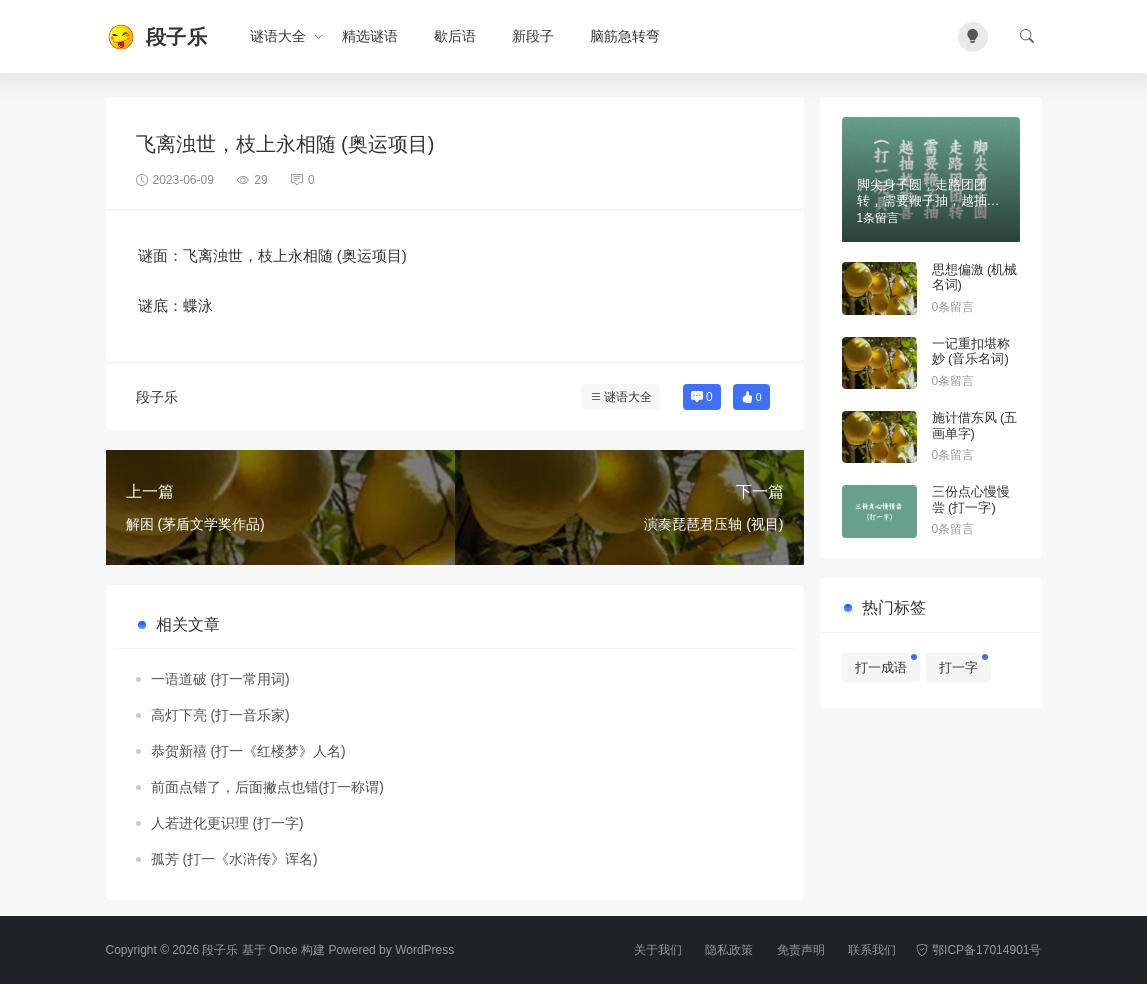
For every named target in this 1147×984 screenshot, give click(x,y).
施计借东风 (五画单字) (975, 425)
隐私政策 (729, 950)
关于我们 (658, 950)
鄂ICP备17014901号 (978, 950)
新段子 (533, 36)
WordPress (424, 950)
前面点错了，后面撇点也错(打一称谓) (267, 787)
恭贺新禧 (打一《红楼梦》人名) (248, 751)
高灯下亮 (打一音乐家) (220, 715)
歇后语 (455, 36)
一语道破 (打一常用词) (220, 679)
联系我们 (872, 950)
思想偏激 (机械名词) (975, 277)
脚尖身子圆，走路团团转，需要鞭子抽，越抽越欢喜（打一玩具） (928, 200)
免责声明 (801, 950)
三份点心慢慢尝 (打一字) (971, 499)
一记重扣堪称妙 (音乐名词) (971, 351)
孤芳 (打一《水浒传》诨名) (234, 859)
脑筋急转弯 (625, 36)
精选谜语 (370, 36)
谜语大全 (278, 36)
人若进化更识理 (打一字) (227, 823)
